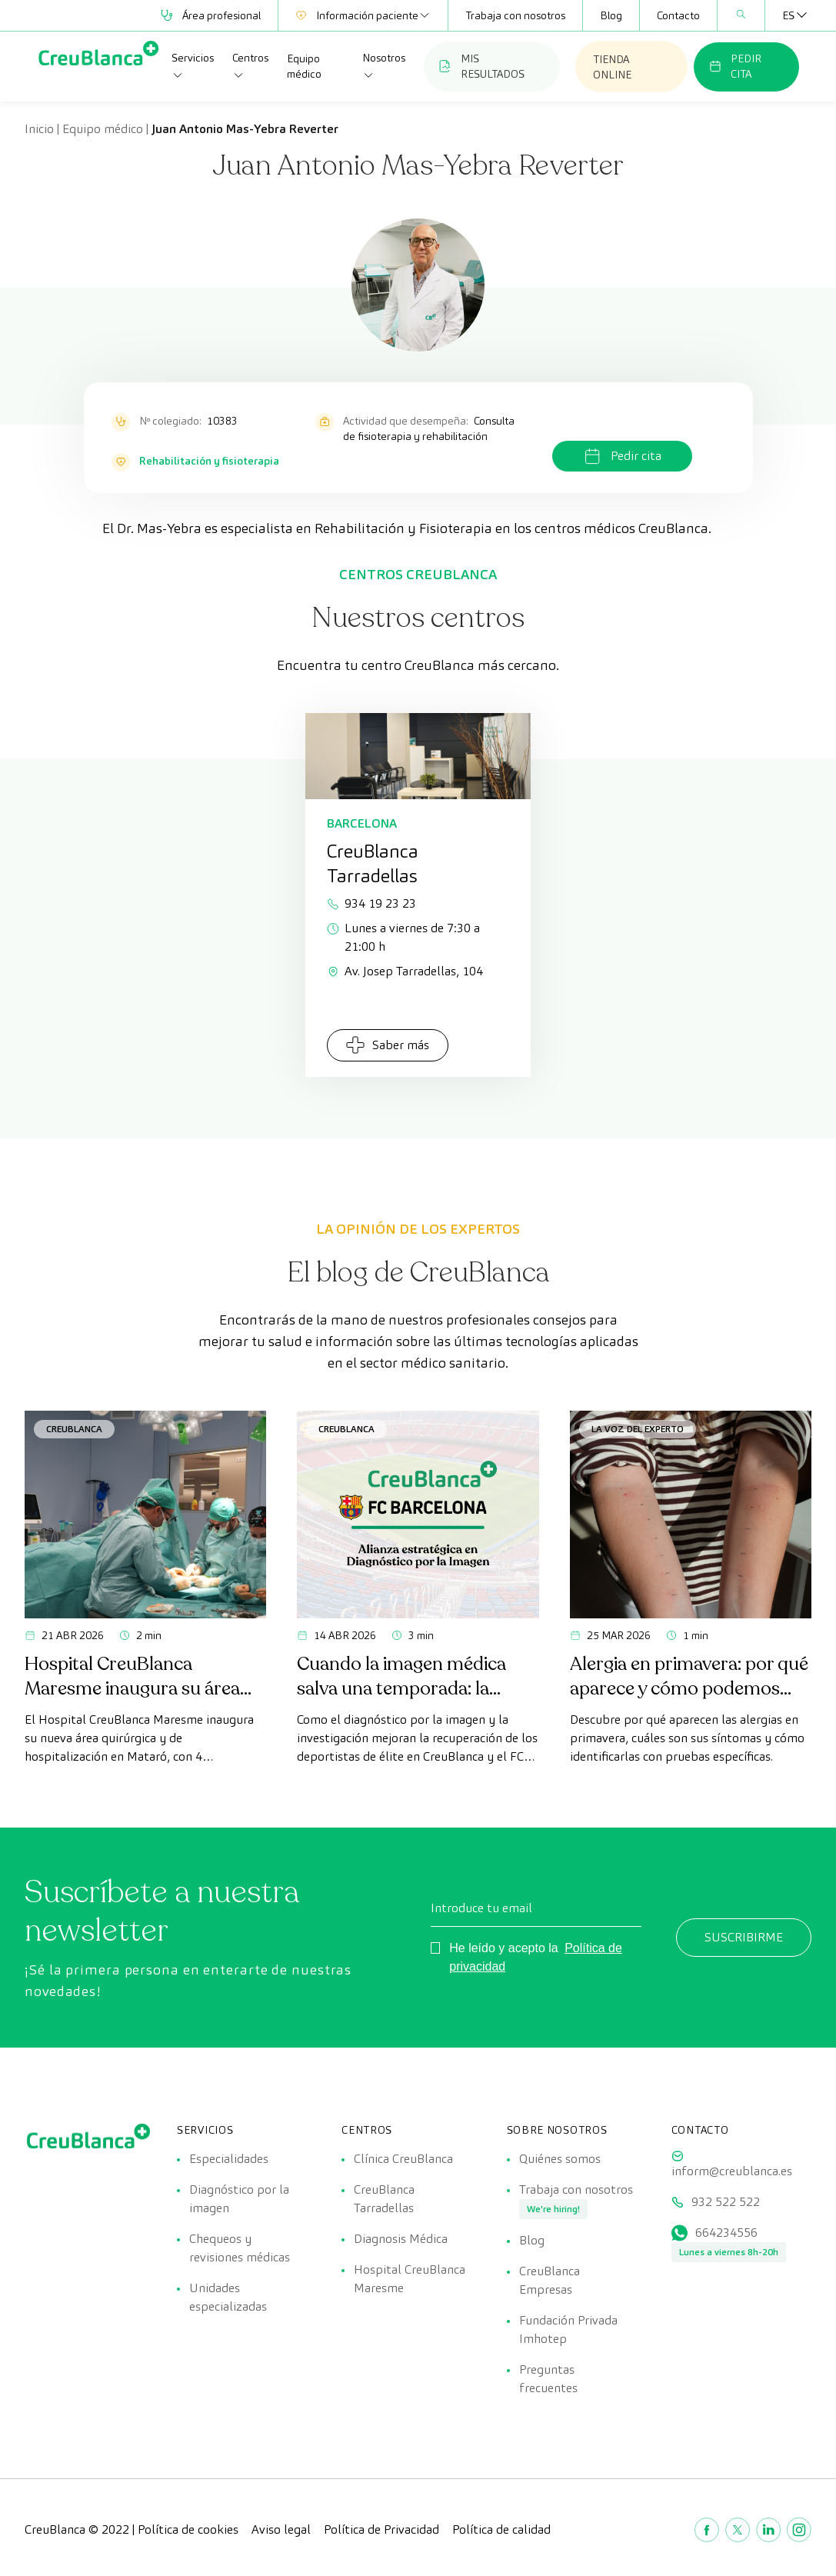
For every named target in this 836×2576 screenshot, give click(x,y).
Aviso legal (281, 2529)
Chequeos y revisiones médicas (239, 2248)
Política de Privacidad (381, 2529)
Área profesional (211, 15)
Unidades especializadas (228, 2297)
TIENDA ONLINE (612, 67)
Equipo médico (304, 66)
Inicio (39, 129)
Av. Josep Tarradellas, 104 (405, 971)
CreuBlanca (74, 1429)
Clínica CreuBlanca (403, 2159)
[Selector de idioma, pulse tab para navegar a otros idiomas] (788, 15)
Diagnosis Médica (401, 2239)
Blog (611, 15)
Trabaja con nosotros (515, 15)
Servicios (193, 66)
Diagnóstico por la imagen (239, 2198)
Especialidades (228, 2159)
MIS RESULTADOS (482, 66)
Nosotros (383, 66)
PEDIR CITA (735, 66)
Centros (250, 66)
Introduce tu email (481, 1908)
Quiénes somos (560, 2159)
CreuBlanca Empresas (549, 2280)
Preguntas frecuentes (548, 2378)
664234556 (726, 2232)
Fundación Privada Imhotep (568, 2329)
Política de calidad (501, 2529)
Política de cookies (188, 2529)
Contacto (678, 15)
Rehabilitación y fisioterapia (209, 461)
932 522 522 (725, 2202)
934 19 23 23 (371, 903)
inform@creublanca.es (731, 2171)
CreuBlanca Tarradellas (384, 2198)
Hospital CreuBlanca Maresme (409, 2278)
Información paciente (363, 15)
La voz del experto (637, 1429)
